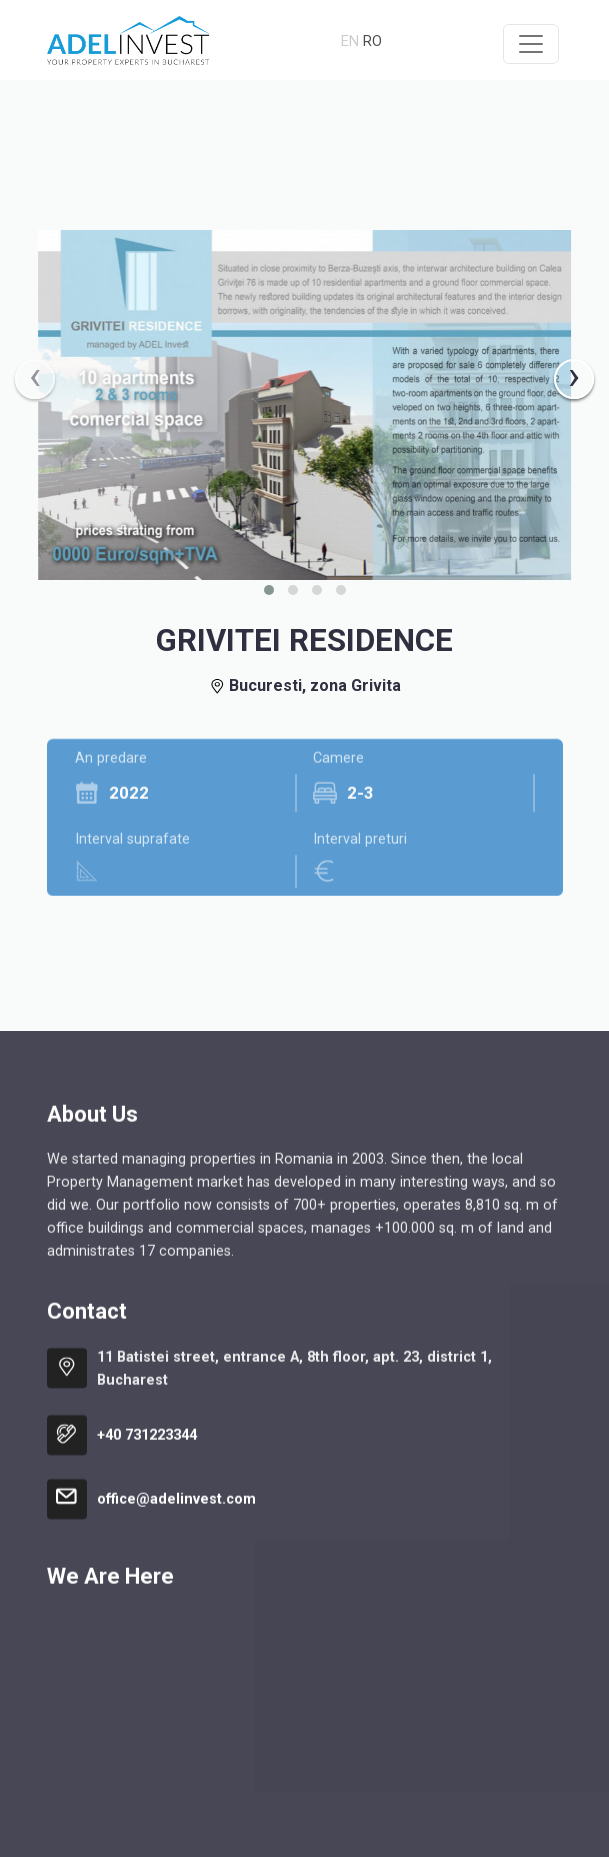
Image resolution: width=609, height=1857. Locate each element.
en (350, 41)
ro (372, 41)
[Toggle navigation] (531, 44)
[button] (269, 590)
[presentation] (35, 379)
